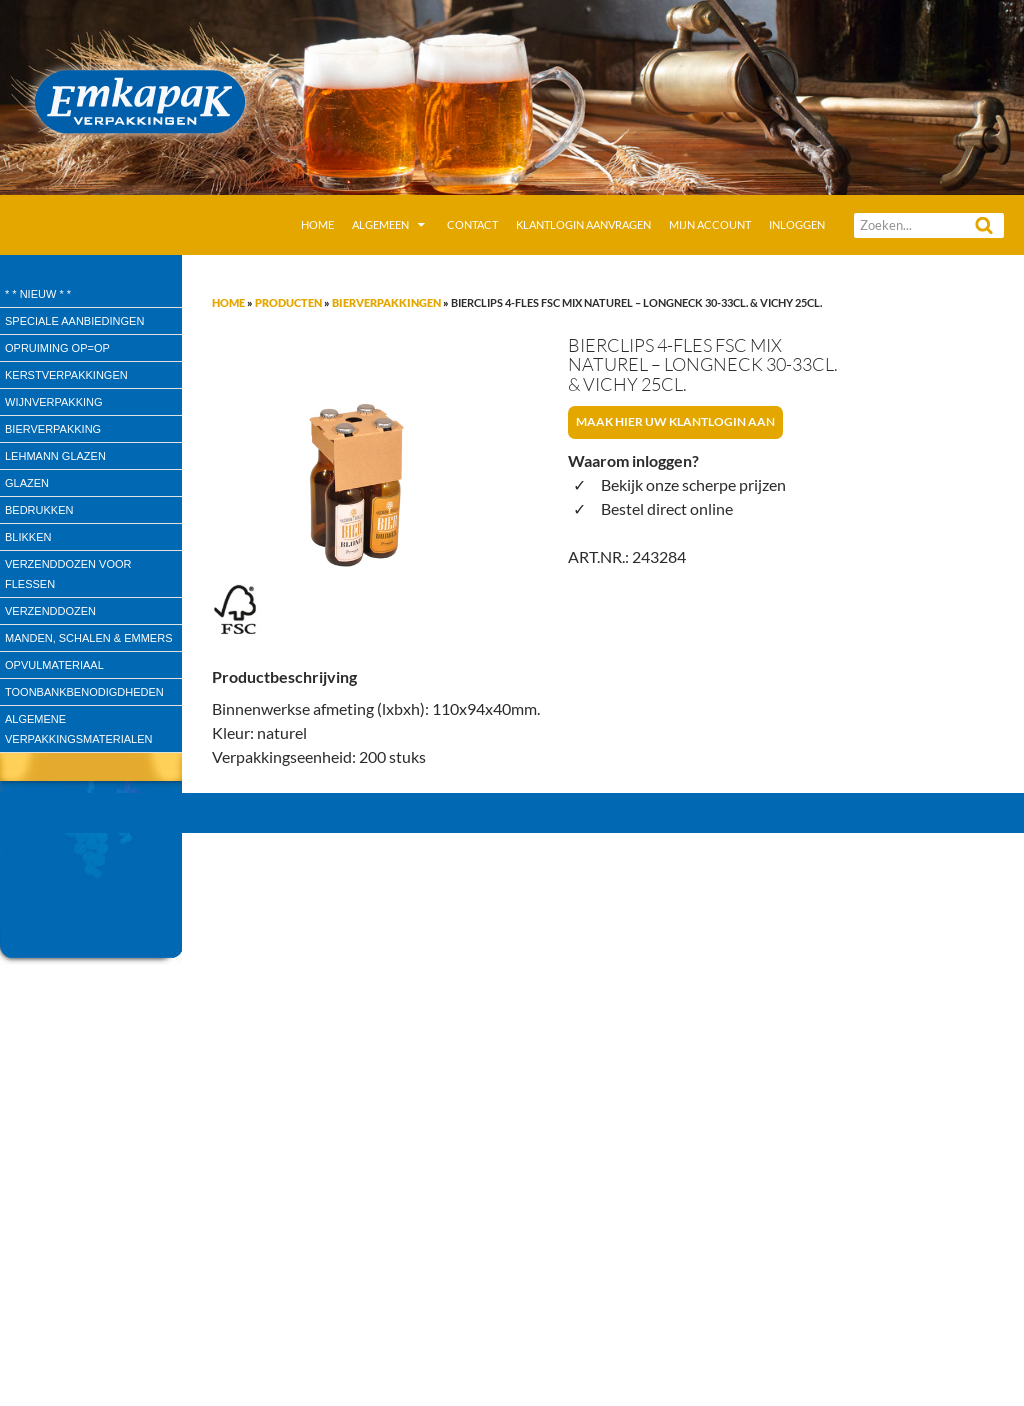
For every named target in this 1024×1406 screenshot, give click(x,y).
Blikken (28, 537)
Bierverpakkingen (386, 302)
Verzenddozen (50, 611)
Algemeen (380, 224)
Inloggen (797, 224)
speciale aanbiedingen (74, 321)
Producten (288, 302)
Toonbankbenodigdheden (84, 692)
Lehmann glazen (55, 456)
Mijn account (710, 224)
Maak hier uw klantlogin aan (675, 421)
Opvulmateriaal (54, 665)
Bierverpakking (53, 429)
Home (317, 224)
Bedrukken (39, 510)
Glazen (27, 483)
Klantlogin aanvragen (583, 224)
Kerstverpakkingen (66, 375)
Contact (472, 224)
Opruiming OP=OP (57, 348)
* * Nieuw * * (38, 294)
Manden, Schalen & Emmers (88, 638)
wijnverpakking (54, 402)
